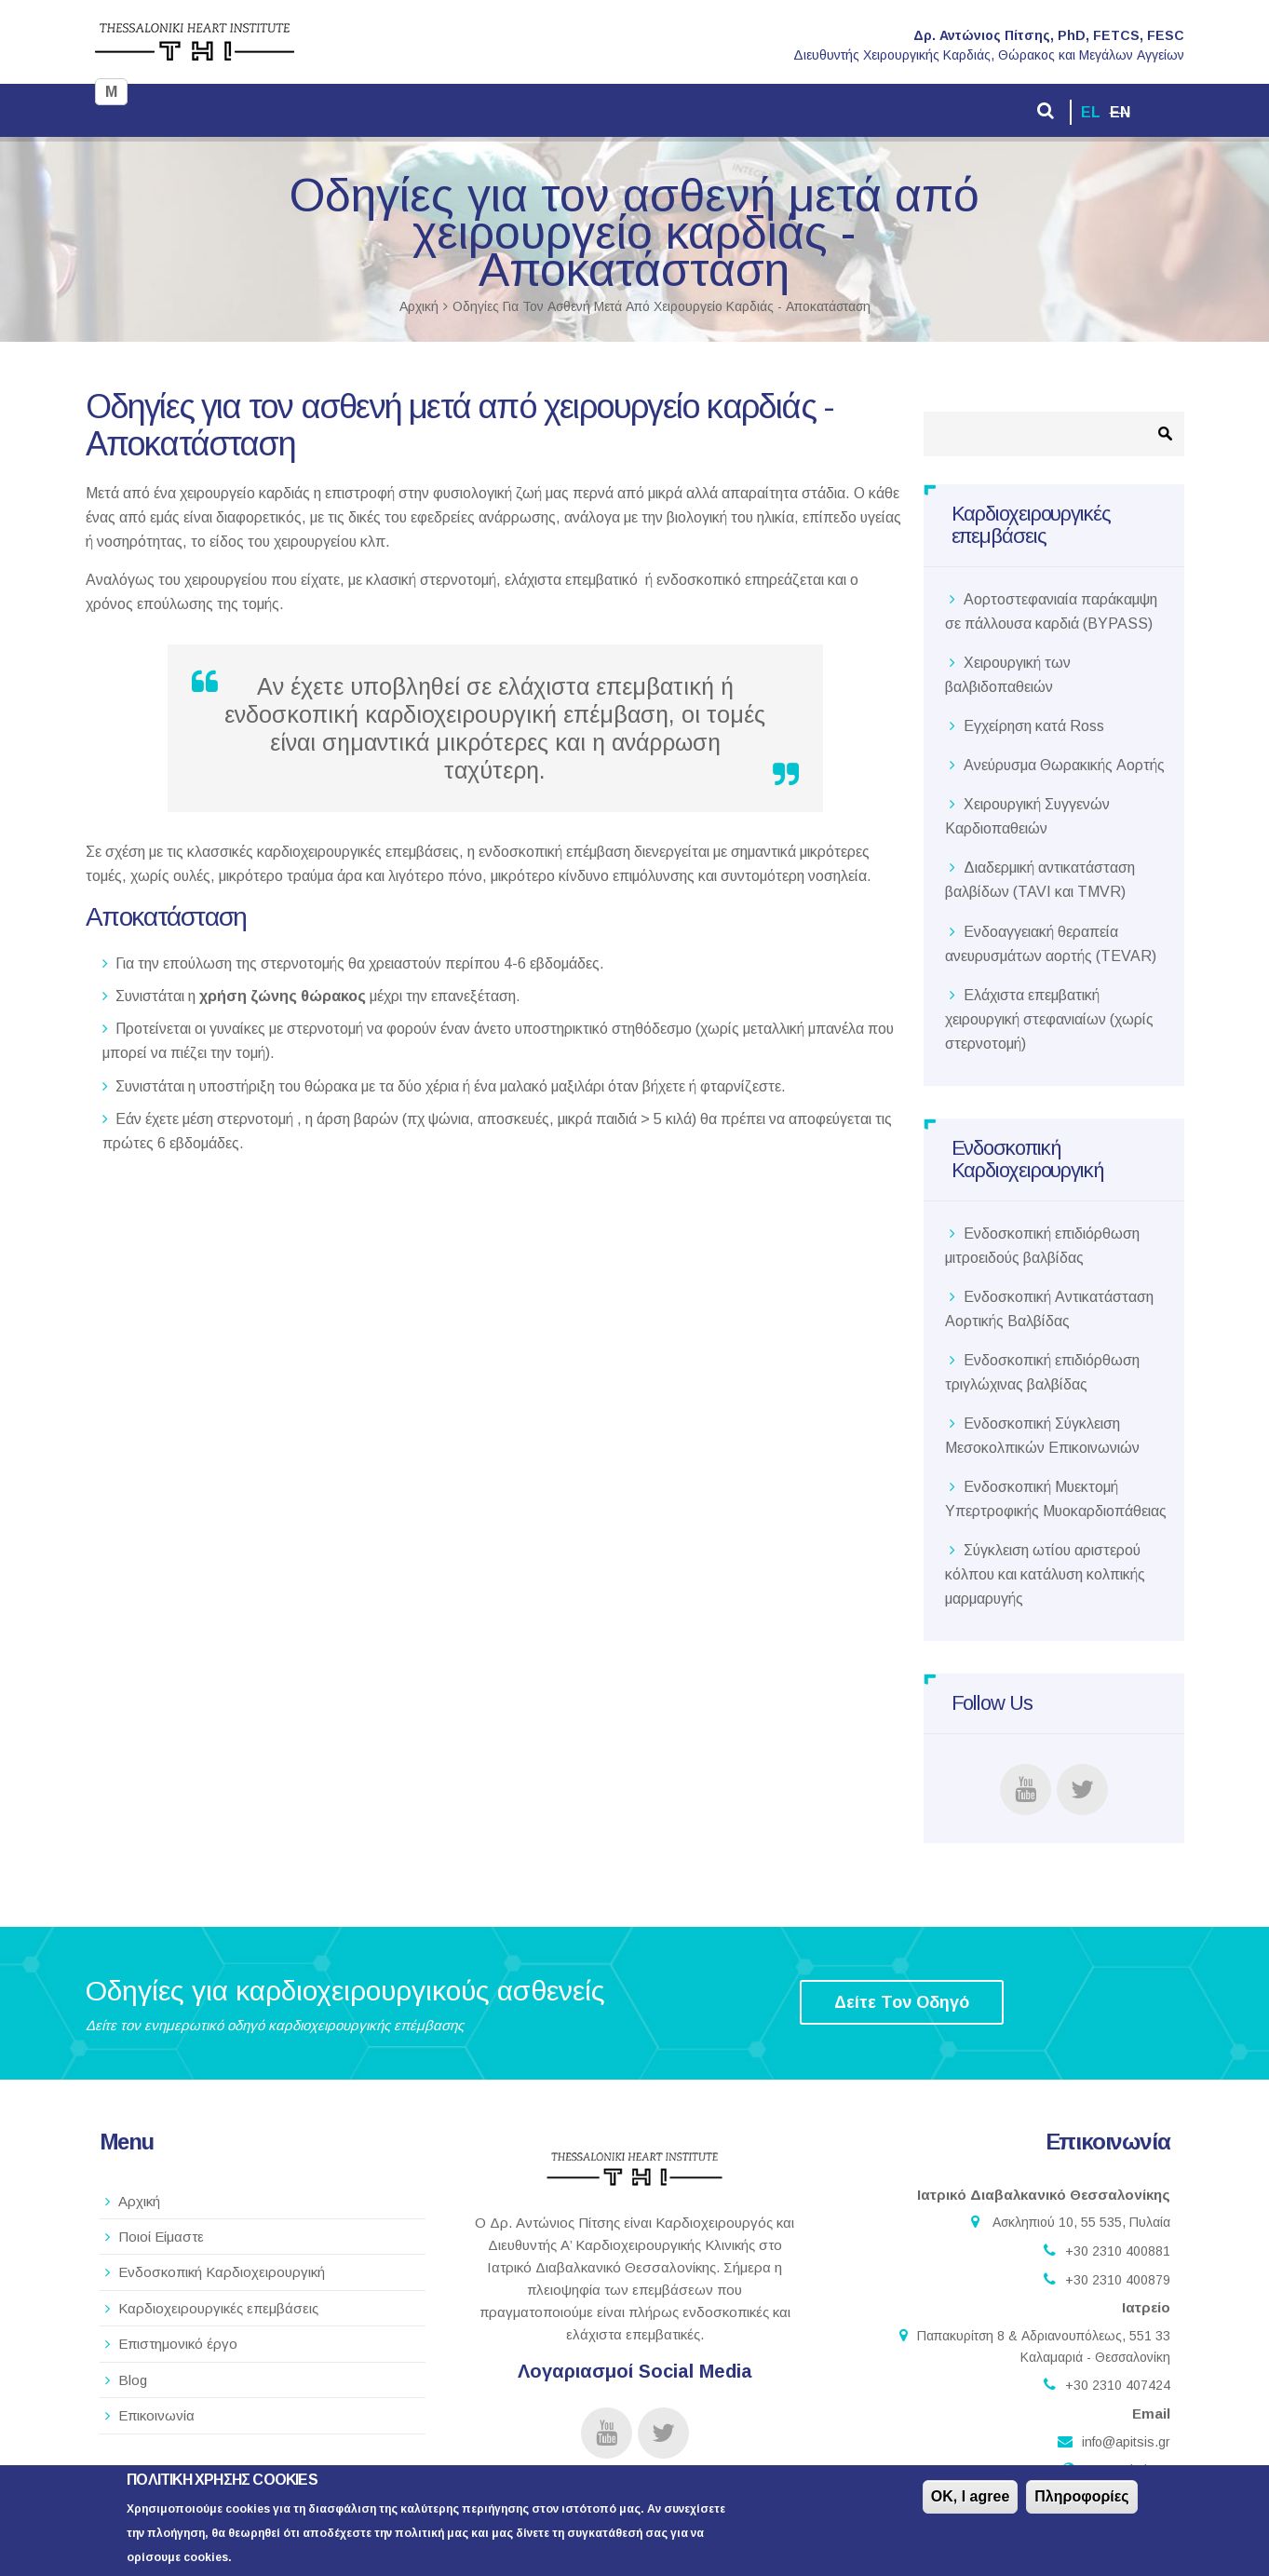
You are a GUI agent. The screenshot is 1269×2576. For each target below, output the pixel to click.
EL (1090, 112)
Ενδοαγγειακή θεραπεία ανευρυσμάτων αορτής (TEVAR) (1050, 944)
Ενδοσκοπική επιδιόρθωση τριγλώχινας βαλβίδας (1042, 1372)
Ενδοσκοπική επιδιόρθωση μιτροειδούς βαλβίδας (1042, 1246)
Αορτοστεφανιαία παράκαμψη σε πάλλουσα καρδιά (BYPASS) (1051, 611)
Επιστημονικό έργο (177, 2344)
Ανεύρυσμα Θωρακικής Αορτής (1064, 765)
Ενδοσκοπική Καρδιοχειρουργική (221, 2272)
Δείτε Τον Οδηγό (901, 2002)
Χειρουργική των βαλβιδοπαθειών (1008, 675)
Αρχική (419, 306)
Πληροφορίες (1081, 2499)
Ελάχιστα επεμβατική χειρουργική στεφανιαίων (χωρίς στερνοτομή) (1049, 1019)
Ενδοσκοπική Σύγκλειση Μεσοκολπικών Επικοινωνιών (1042, 1436)
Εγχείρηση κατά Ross (1034, 726)
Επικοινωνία (156, 2415)
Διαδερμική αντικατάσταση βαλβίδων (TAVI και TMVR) (1040, 880)
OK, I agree (970, 2499)
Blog (132, 2380)
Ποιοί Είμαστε (161, 2236)
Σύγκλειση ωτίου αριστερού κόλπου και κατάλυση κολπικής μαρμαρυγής (1045, 1574)
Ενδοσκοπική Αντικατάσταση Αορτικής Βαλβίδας (1049, 1309)
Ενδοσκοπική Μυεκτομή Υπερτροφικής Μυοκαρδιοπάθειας (1056, 1499)
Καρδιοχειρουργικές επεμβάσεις (218, 2308)
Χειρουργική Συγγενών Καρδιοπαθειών (1027, 816)
